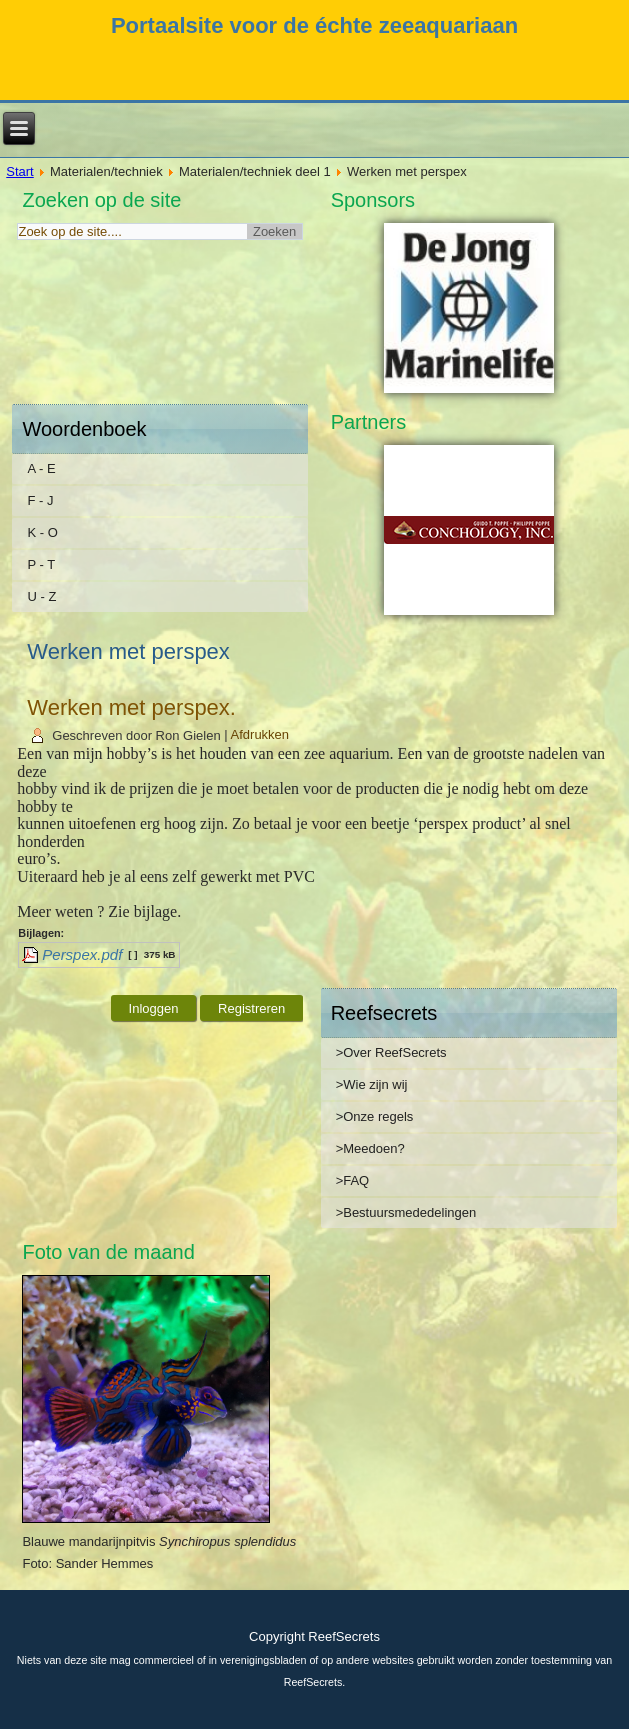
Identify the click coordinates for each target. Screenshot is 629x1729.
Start (19, 171)
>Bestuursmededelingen (406, 1212)
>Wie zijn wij (372, 1084)
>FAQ (353, 1180)
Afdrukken (260, 735)
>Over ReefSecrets (391, 1052)
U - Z (41, 596)
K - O (42, 532)
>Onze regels (375, 1116)
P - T (41, 564)
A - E (41, 468)
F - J (40, 500)
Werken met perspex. (131, 707)
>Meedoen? (370, 1148)
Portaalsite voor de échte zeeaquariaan (314, 25)
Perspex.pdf (82, 954)
